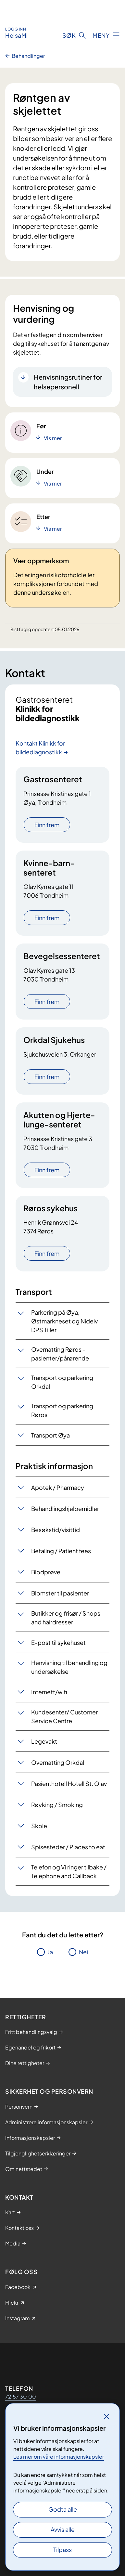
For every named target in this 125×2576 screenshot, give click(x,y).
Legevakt (44, 1741)
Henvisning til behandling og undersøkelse (69, 1667)
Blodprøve (45, 1572)
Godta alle (62, 2509)
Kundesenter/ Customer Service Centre (64, 1716)
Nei (83, 1952)
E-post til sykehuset (58, 1642)
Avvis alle (63, 2529)
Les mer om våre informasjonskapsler (58, 2456)
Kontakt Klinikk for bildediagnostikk (40, 747)
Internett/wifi (49, 1692)
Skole (39, 1825)
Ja (50, 1952)
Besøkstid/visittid (55, 1529)
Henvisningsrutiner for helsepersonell (68, 382)
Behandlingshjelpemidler (65, 1508)
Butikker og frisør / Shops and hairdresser (65, 1617)
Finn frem (46, 824)
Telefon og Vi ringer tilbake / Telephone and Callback (68, 1871)
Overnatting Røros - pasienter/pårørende (60, 1354)
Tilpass (62, 2549)
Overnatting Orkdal (57, 1762)
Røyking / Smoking (57, 1804)
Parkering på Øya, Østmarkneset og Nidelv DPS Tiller (64, 1321)
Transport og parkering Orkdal (62, 1382)
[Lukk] (106, 2416)
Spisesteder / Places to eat (68, 1847)
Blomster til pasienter (60, 1593)
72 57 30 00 (20, 2396)
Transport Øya (50, 1435)
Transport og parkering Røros (62, 1410)
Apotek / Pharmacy (57, 1487)
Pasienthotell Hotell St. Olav (69, 1783)
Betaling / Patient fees (61, 1551)
